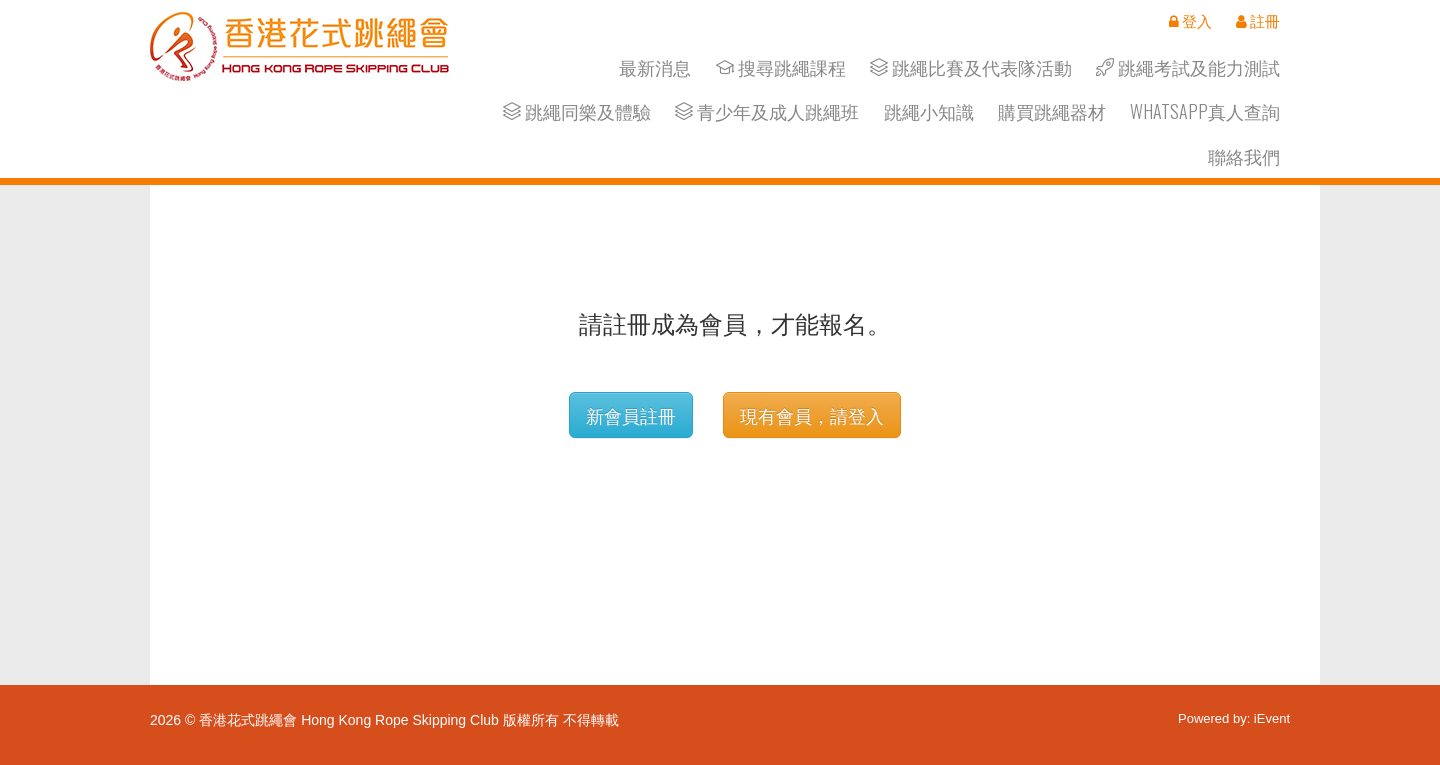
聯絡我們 (1244, 156)
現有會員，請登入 (812, 415)
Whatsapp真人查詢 (1205, 111)
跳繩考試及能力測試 (1188, 67)
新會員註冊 (631, 415)
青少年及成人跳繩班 (767, 111)
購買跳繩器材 (1052, 111)
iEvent (1272, 718)
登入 (1190, 21)
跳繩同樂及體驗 (577, 111)
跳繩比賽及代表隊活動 (971, 67)
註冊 (1258, 21)
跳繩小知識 (929, 111)
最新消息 (655, 67)
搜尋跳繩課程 (781, 67)
